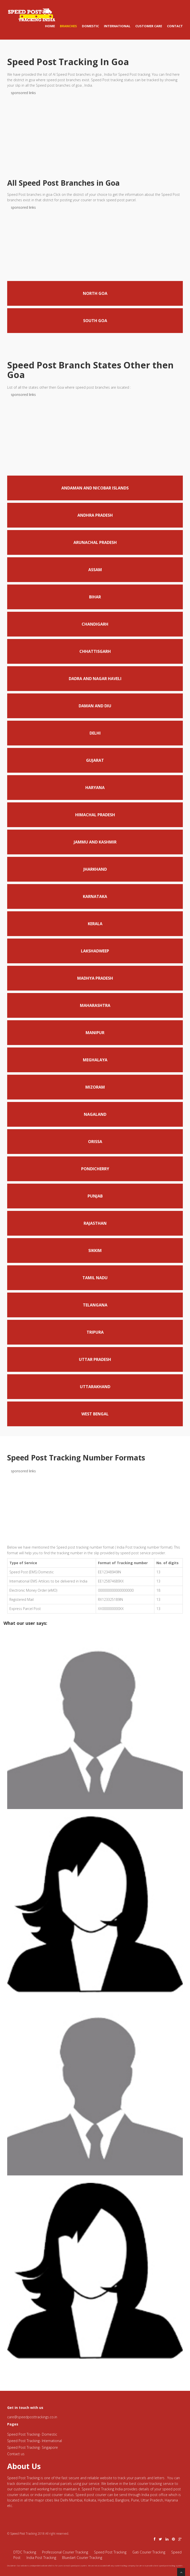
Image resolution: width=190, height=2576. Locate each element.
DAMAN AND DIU (95, 706)
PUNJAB (95, 1196)
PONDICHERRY (95, 1169)
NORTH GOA (95, 293)
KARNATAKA (95, 896)
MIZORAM (95, 1087)
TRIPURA (95, 1332)
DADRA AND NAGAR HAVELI (95, 678)
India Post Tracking (41, 2557)
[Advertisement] (95, 131)
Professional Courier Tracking (65, 2552)
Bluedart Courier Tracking (82, 2557)
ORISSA (95, 1141)
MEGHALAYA (95, 1060)
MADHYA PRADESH (95, 978)
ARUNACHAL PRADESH (95, 542)
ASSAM (95, 569)
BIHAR (95, 597)
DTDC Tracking (24, 2552)
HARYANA (95, 787)
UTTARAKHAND (95, 1386)
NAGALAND (95, 1114)
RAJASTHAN (95, 1223)
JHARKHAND (95, 869)
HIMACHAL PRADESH (95, 814)
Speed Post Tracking (23, 2533)
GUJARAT (95, 760)
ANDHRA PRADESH (95, 515)
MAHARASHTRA (95, 1005)
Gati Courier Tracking (148, 2552)
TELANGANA (95, 1305)
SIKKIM (95, 1250)
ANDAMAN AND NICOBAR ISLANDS (95, 488)
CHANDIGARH (95, 624)
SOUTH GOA (95, 320)
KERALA (95, 923)
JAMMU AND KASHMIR (95, 842)
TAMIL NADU (95, 1277)
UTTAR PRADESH (95, 1359)
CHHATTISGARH (95, 651)
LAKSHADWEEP (95, 951)
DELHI (95, 733)
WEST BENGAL (95, 1414)
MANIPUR (95, 1032)
